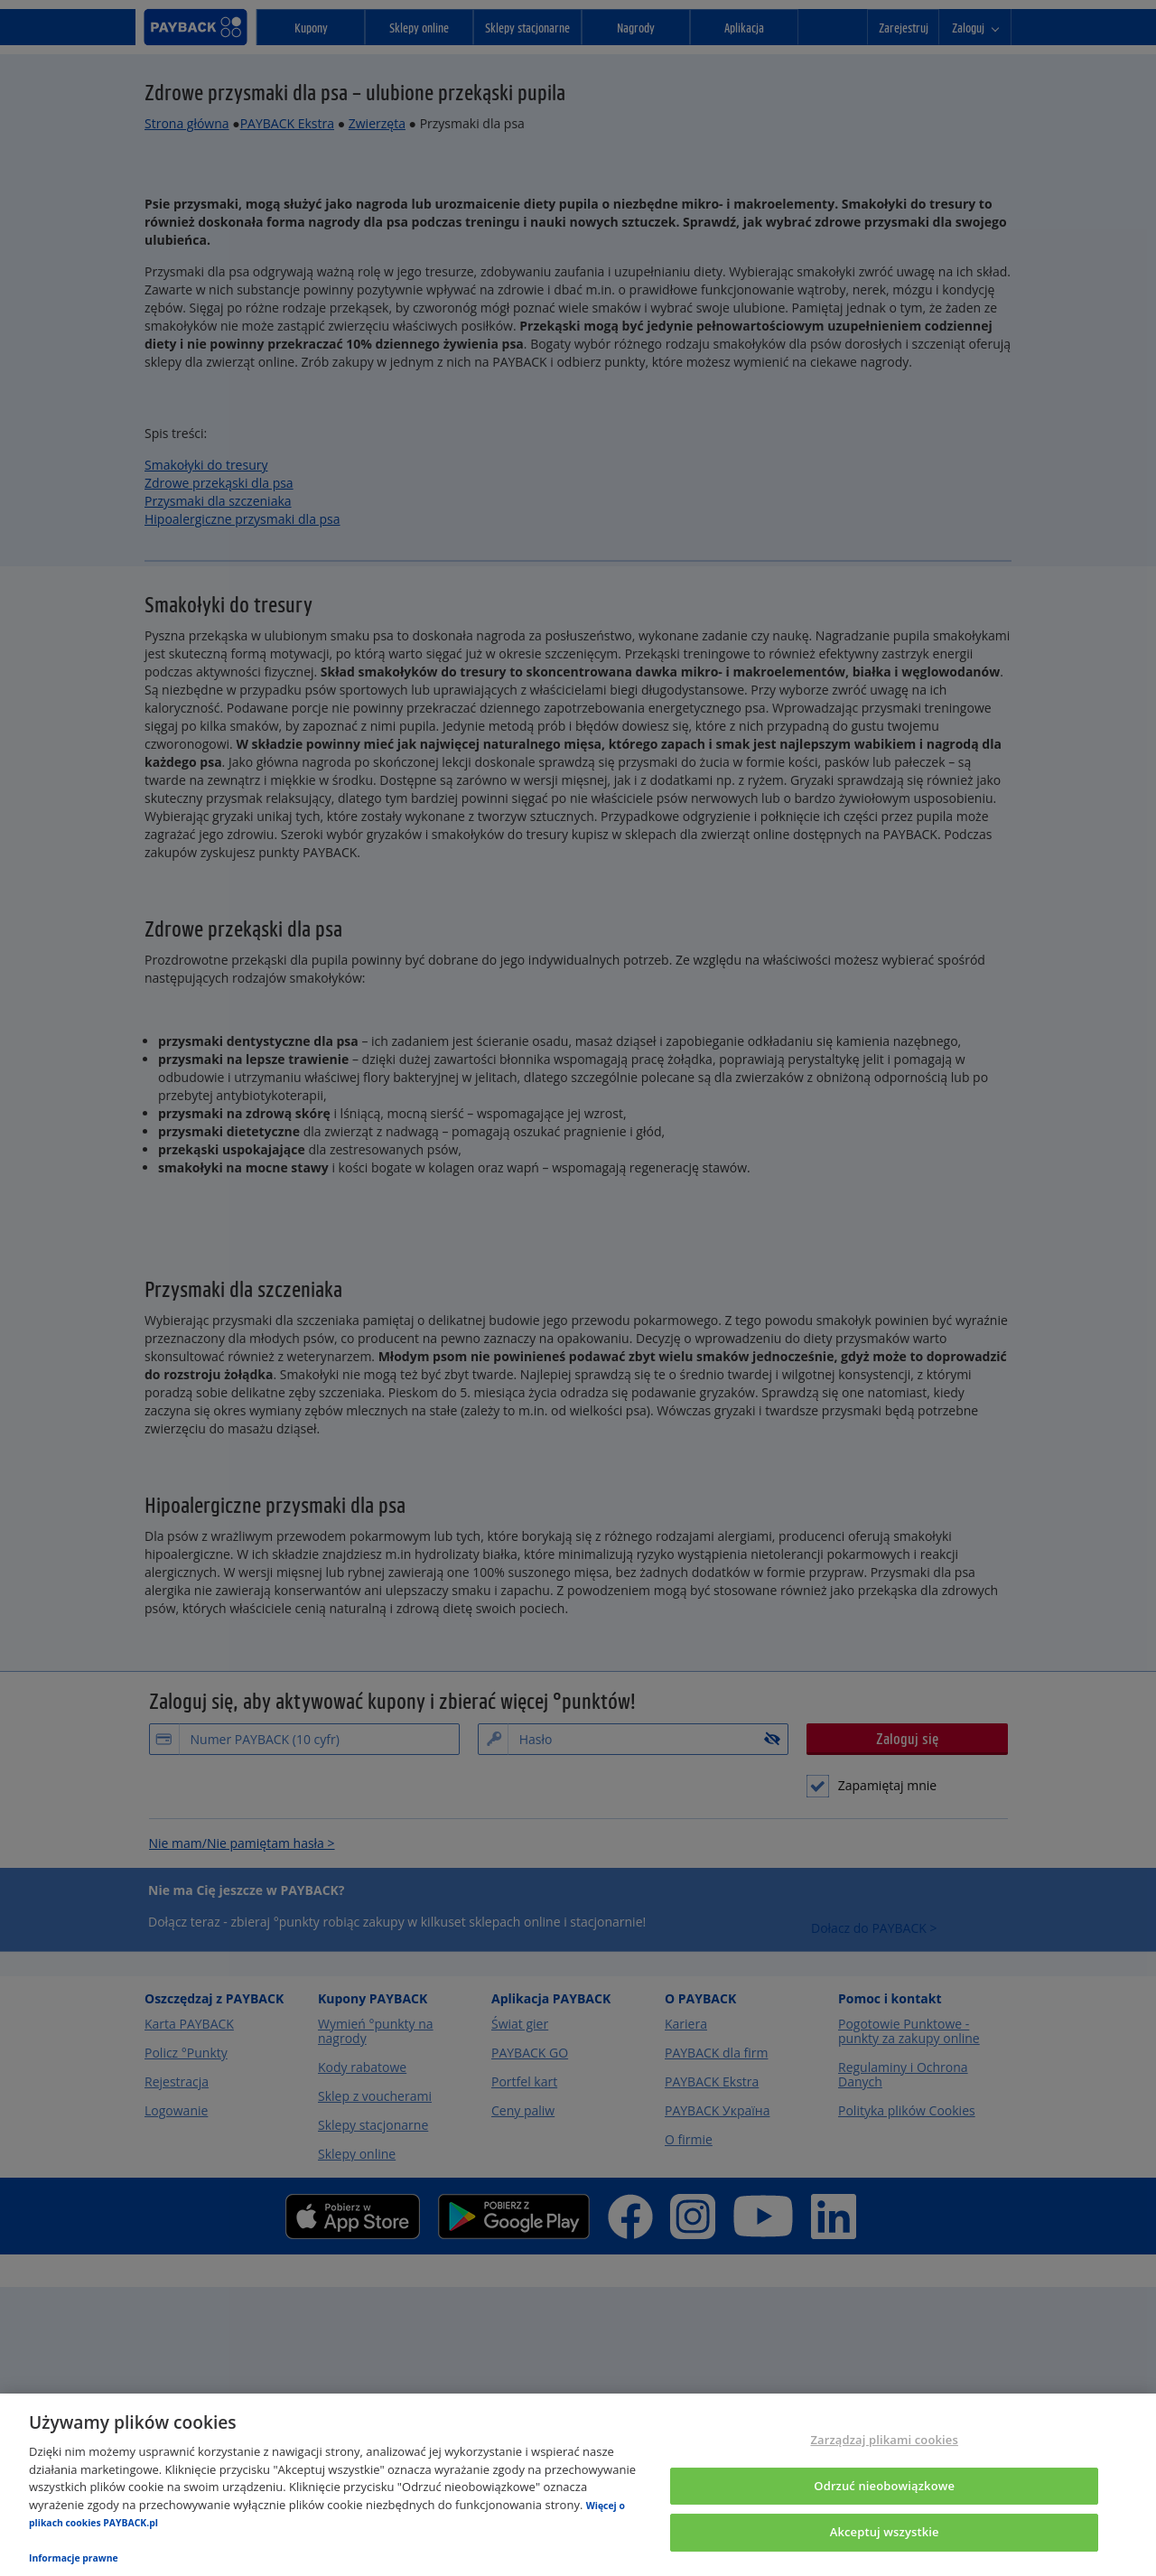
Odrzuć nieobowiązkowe (884, 2486)
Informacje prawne (73, 2558)
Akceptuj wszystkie (884, 2533)
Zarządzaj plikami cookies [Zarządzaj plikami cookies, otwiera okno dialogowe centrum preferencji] (883, 2439)
